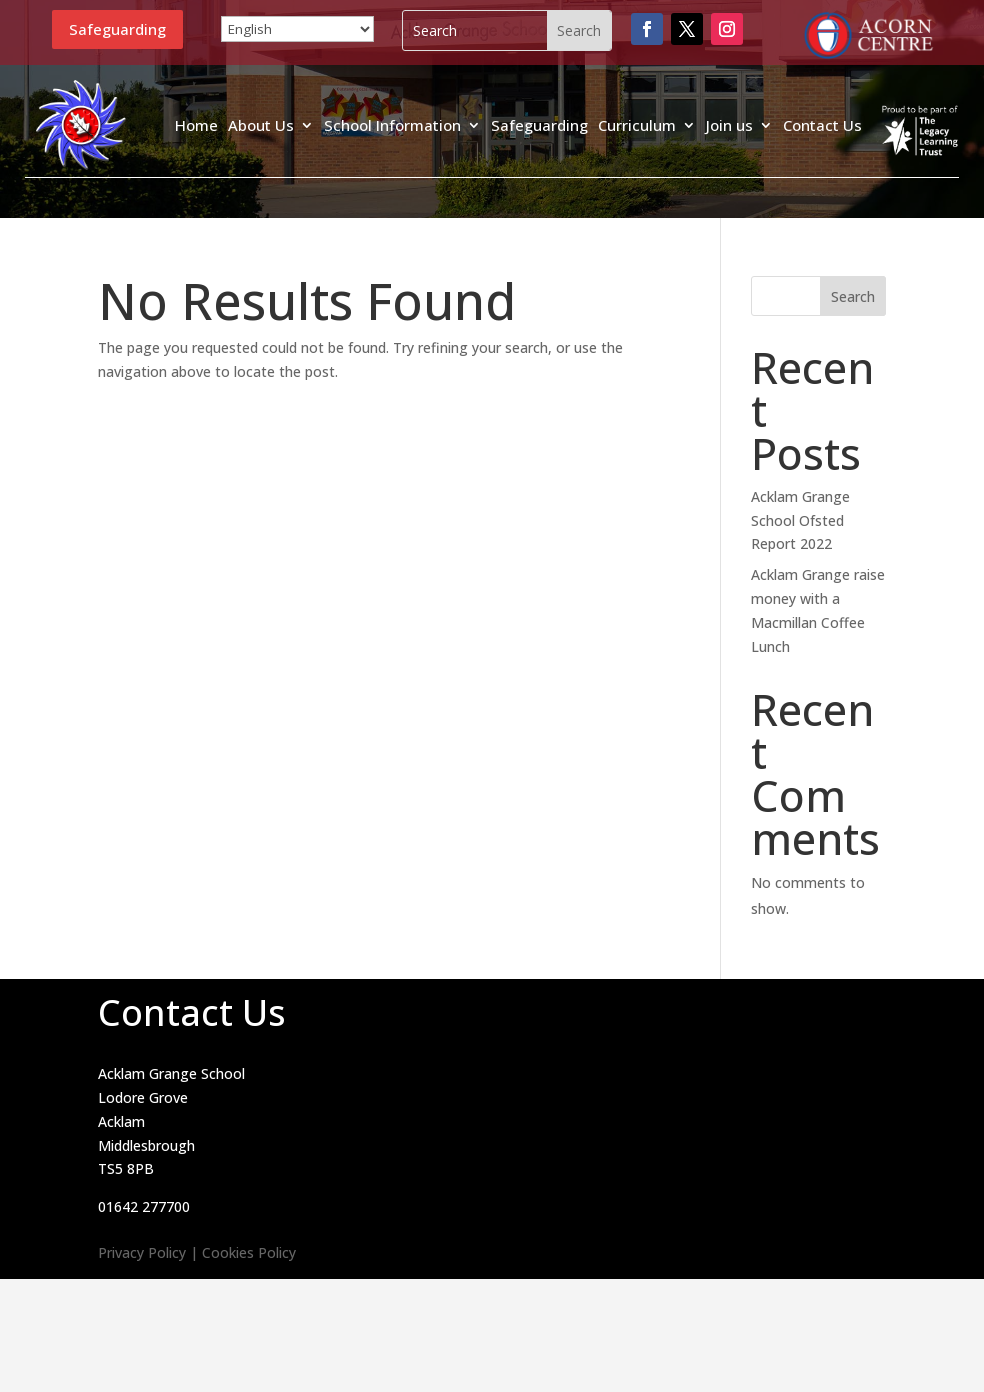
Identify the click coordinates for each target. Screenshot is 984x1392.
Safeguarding (117, 29)
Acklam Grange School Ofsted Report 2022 (800, 520)
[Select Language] (297, 29)
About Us (261, 125)
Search (853, 296)
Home (196, 125)
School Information (392, 125)
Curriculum (637, 125)
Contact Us (822, 125)
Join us (729, 125)
